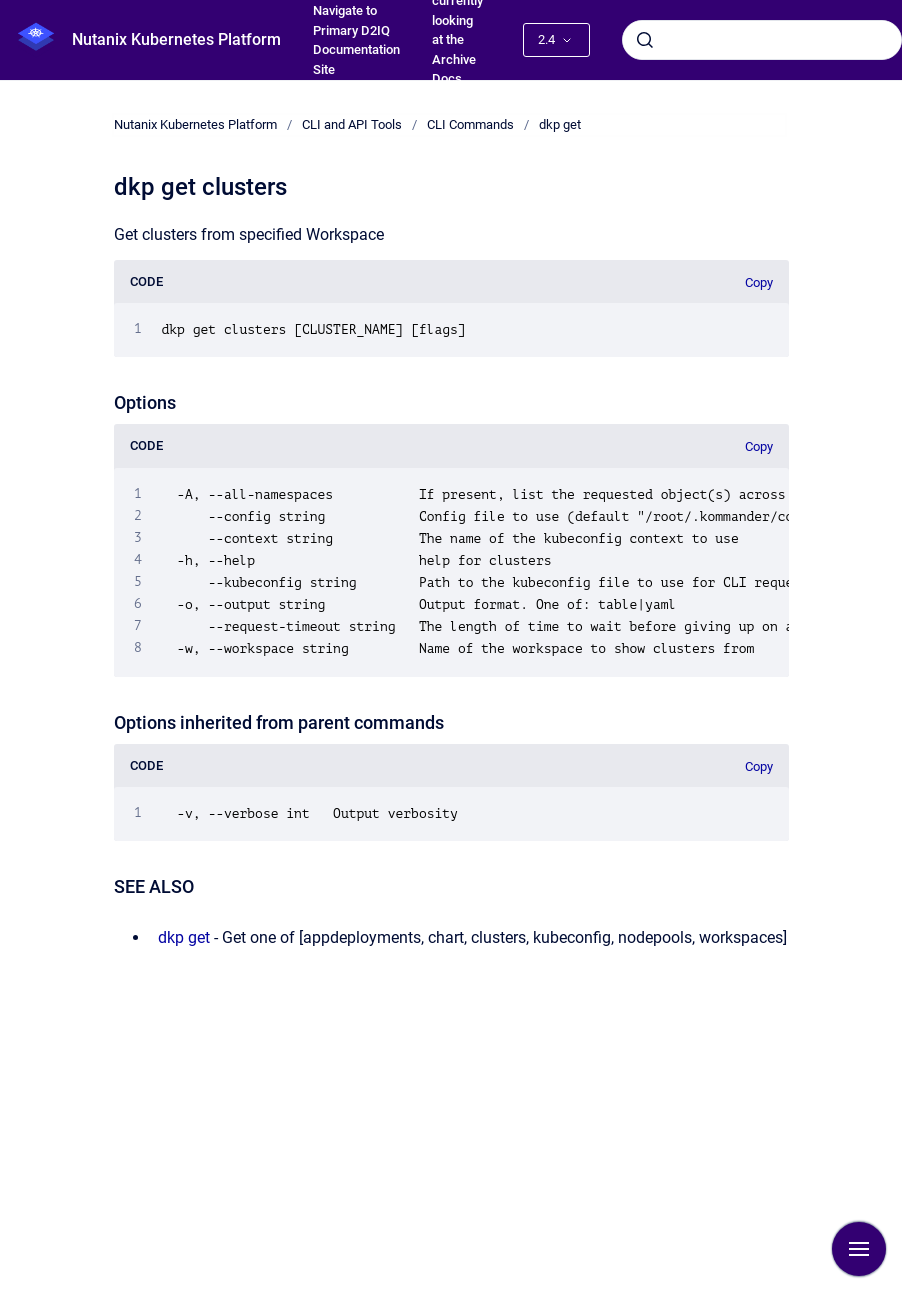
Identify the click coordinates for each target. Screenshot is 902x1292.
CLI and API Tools (352, 124)
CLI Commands (470, 124)
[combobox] (762, 40)
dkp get (560, 124)
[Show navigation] (859, 1249)
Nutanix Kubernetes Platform (176, 39)
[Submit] (645, 40)
